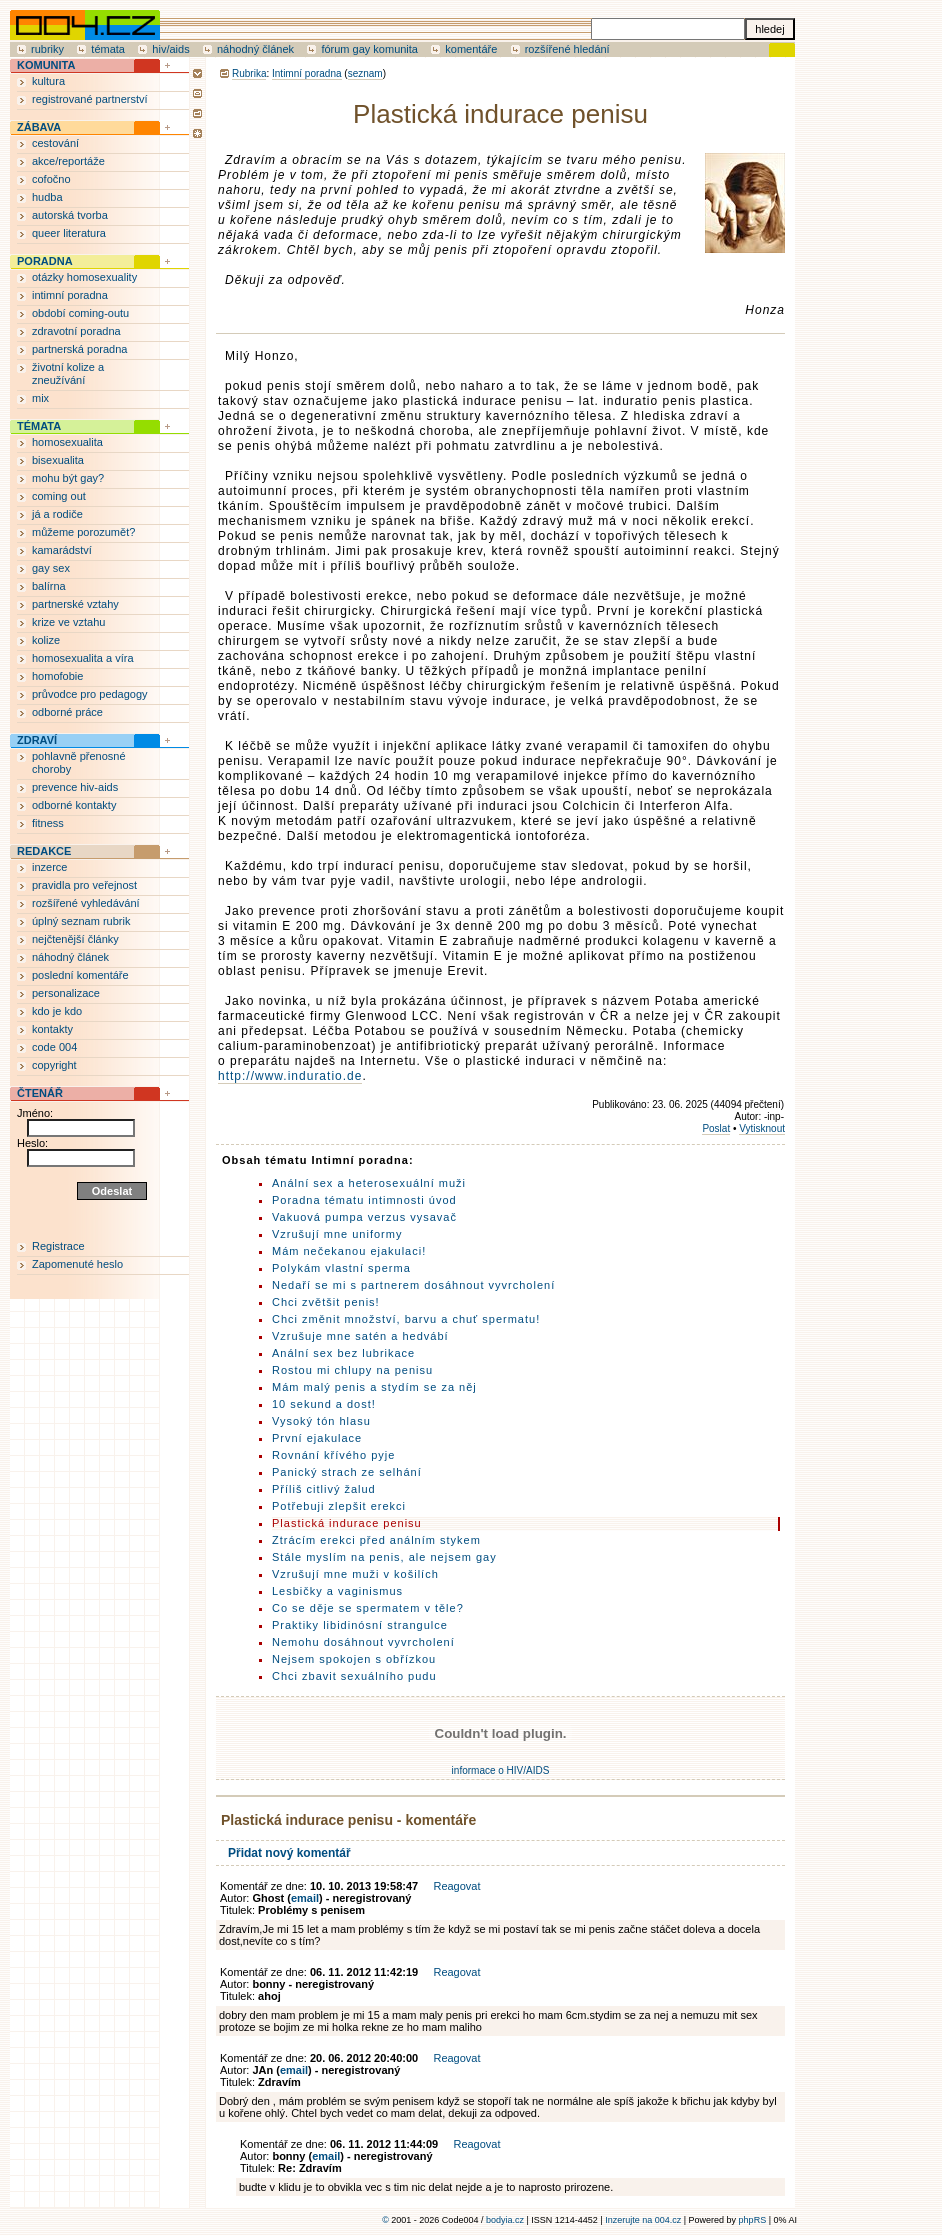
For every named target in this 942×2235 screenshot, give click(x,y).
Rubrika (249, 73)
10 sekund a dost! (324, 1404)
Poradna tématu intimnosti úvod (364, 1200)
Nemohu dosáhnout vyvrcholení (363, 1642)
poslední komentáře (80, 975)
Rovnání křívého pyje (333, 1455)
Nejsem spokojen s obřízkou (354, 1659)
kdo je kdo (57, 1011)
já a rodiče (57, 514)
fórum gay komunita (369, 49)
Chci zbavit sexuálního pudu (354, 1676)
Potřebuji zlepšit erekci (339, 1506)
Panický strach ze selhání (347, 1472)
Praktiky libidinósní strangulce (360, 1625)
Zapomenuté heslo (77, 1264)
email (305, 1898)
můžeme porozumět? (83, 532)
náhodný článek (255, 49)
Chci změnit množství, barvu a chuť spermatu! (406, 1319)
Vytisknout (762, 1128)
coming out (59, 496)
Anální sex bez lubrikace (343, 1353)
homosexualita (67, 442)
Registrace (58, 1246)
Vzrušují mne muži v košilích (355, 1574)
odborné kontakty (74, 805)
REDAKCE (44, 851)
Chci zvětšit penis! (326, 1302)
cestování (55, 143)
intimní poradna (70, 295)
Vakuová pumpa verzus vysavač (364, 1217)
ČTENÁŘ (40, 1093)
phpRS (753, 2220)
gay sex (51, 568)
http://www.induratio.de (290, 1076)
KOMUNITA (46, 65)
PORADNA (45, 261)
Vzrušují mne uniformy (337, 1234)
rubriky (47, 49)
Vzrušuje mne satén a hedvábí (360, 1336)
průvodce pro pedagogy (90, 694)
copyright (54, 1065)
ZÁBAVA (39, 127)
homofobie (57, 676)
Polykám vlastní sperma (341, 1268)
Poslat (716, 1128)
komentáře (471, 49)
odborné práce (67, 712)
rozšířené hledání (567, 49)
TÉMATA (39, 426)
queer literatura (69, 233)
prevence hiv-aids (75, 787)
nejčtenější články (75, 939)
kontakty (52, 1029)
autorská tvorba (70, 215)
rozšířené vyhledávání (86, 903)
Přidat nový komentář (289, 1853)
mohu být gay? (68, 478)
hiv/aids (170, 49)
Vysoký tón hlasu (321, 1421)
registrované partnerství (90, 99)
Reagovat (456, 1886)
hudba (47, 197)
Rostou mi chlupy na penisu (352, 1370)
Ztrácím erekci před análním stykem (376, 1540)
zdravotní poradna (76, 331)
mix (40, 398)
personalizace (66, 993)
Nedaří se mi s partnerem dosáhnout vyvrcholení (413, 1285)
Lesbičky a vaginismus (337, 1591)
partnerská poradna (79, 349)
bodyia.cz (505, 2220)
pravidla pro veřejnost (84, 885)
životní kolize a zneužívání (68, 373)
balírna (49, 586)
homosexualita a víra (83, 658)
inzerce (49, 867)
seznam (365, 73)
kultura (48, 81)
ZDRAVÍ (37, 740)
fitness (48, 823)
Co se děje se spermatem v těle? (368, 1608)
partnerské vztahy (75, 604)
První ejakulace (317, 1438)
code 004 (54, 1047)
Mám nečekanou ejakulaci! (349, 1251)
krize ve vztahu (68, 622)
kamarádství (62, 550)
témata (108, 49)
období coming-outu (80, 313)
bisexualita (58, 460)
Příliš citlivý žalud (324, 1489)
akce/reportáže (68, 161)
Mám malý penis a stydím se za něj (374, 1387)
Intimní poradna (307, 73)
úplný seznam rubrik (81, 921)
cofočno (51, 179)
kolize (46, 640)
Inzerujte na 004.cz (643, 2220)
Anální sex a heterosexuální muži (369, 1183)
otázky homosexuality (84, 277)
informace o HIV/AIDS (501, 1770)
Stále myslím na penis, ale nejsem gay (384, 1557)
